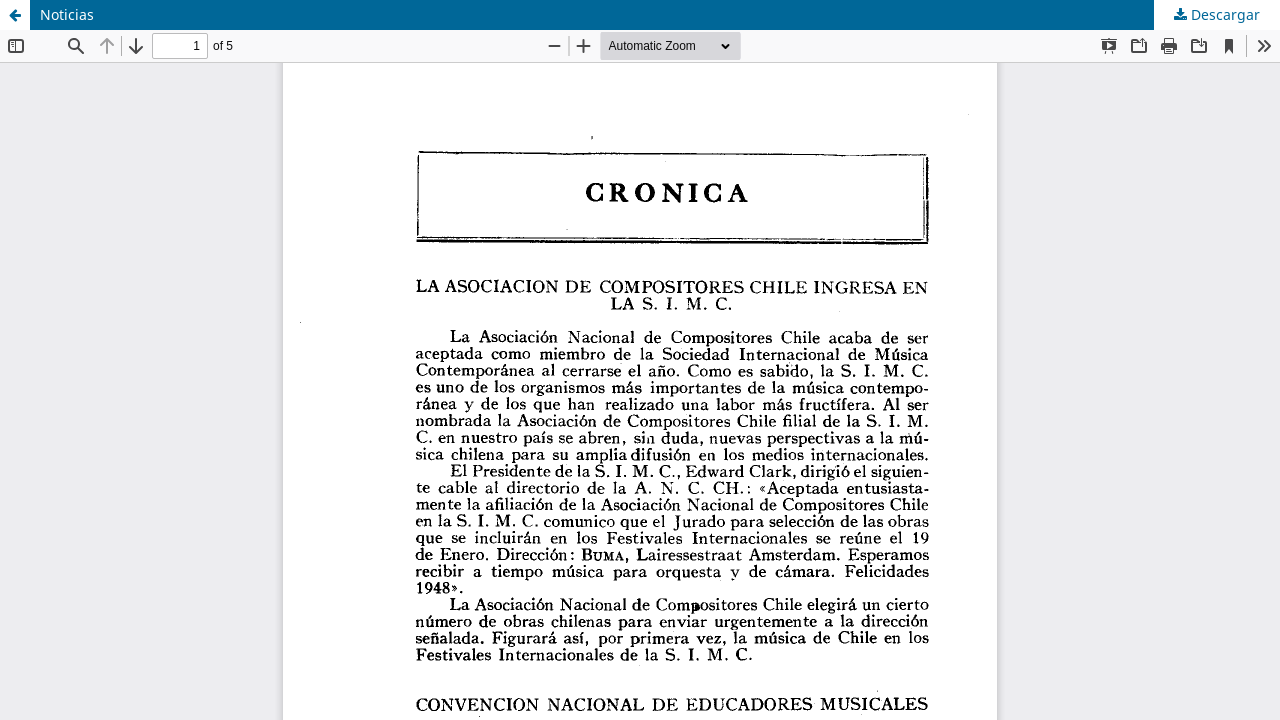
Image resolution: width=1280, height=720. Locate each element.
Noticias (67, 14)
